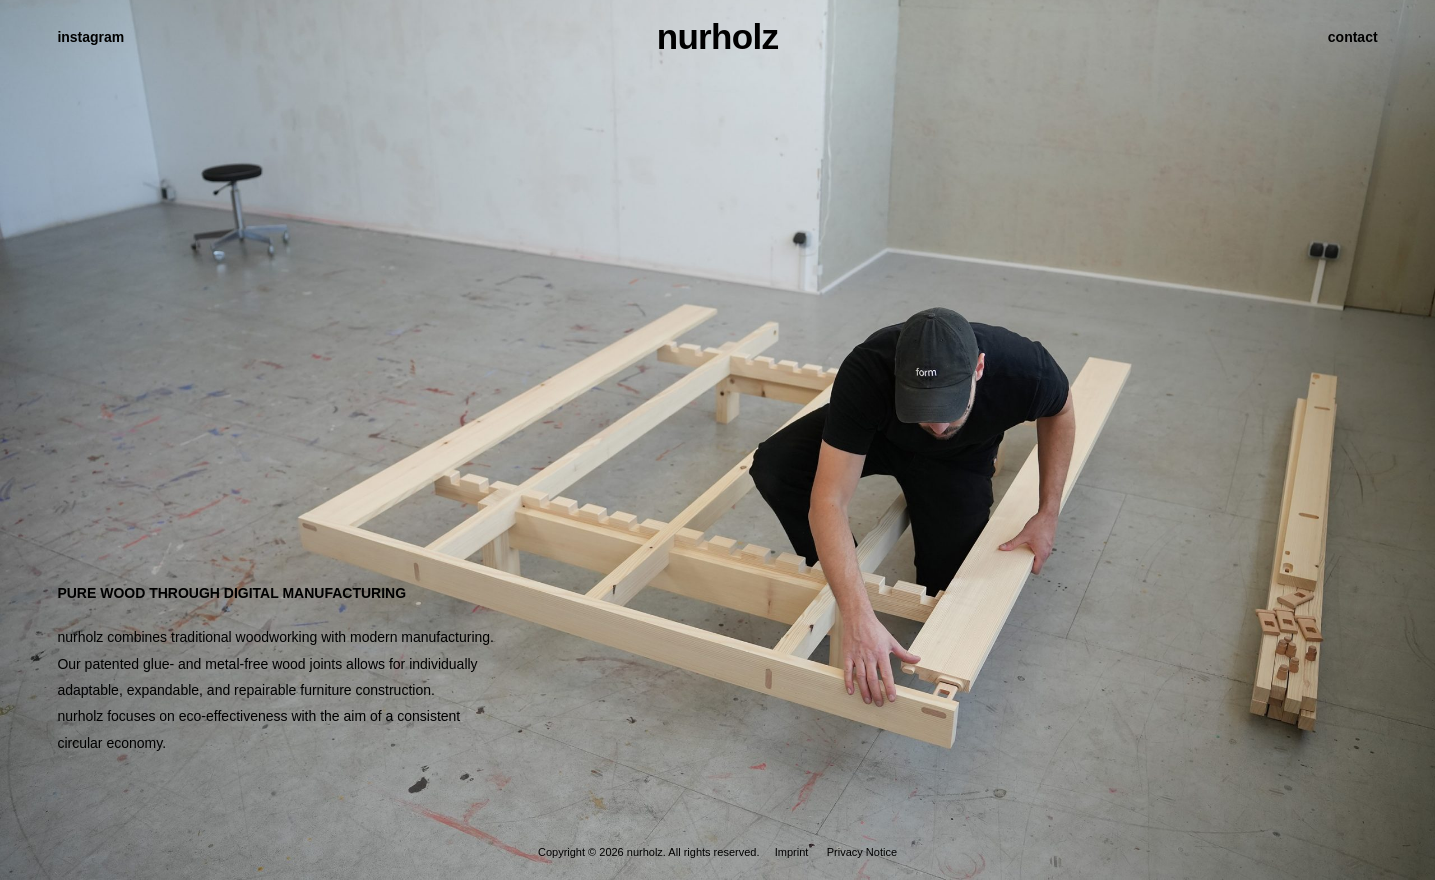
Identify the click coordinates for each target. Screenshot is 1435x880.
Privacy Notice (862, 852)
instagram (90, 37)
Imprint (792, 852)
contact (1353, 37)
